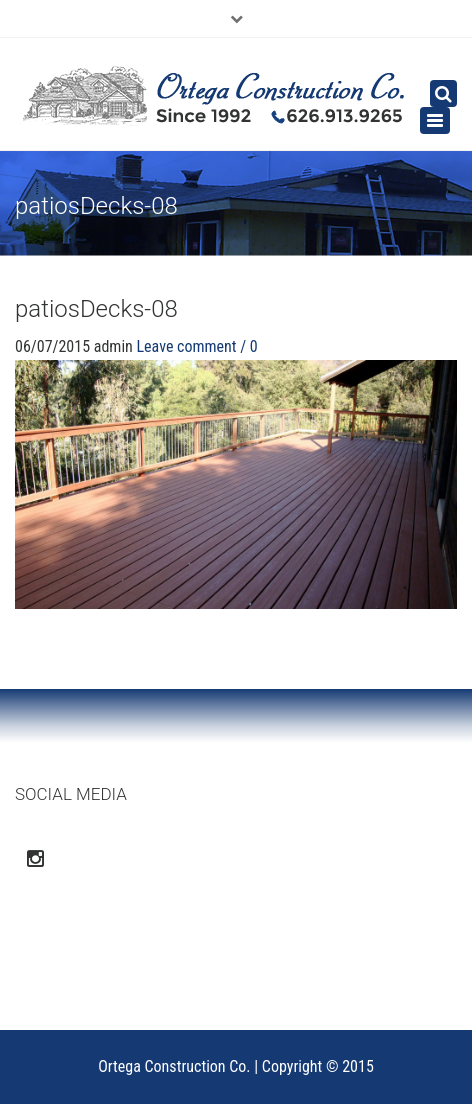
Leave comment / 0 (196, 346)
